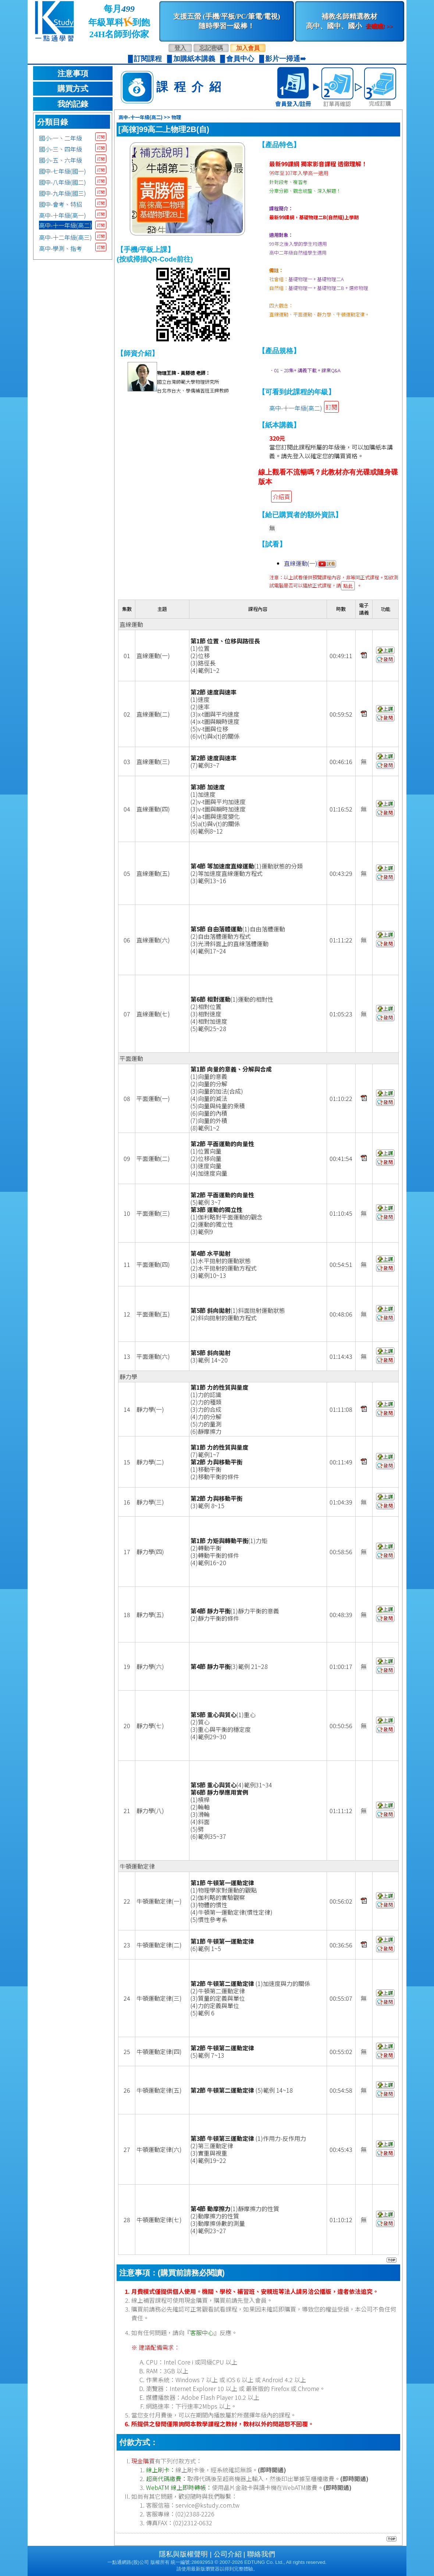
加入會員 (248, 48)
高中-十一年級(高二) (65, 225)
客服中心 (202, 2332)
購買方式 (72, 88)
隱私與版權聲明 (183, 2554)
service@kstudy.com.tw (207, 2505)
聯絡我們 (261, 2554)
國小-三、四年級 (60, 149)
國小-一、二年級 (60, 138)
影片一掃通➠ (285, 59)
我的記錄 (72, 104)
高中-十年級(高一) (62, 215)
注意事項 (72, 73)
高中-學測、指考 (60, 248)
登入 (180, 48)
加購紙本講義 (194, 59)
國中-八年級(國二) (62, 182)
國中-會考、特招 (60, 204)
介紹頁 (281, 496)
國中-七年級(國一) (62, 171)
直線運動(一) (310, 563)
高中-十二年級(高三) (65, 237)
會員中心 (240, 59)
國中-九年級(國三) (62, 193)
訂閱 (101, 136)
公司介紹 (228, 2554)
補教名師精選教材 (349, 21)
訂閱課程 (148, 59)
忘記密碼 (211, 48)
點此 (348, 585)
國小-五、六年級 (60, 160)
